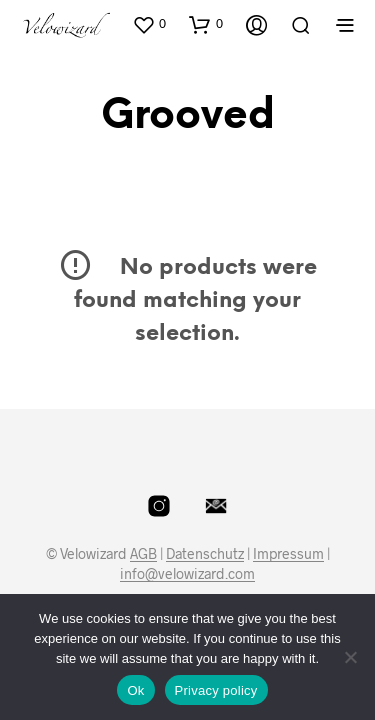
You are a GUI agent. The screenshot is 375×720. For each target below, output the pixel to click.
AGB (143, 554)
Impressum (288, 554)
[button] (149, 24)
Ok (135, 690)
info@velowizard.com (187, 574)
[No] (350, 657)
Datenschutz (205, 554)
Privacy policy (216, 690)
